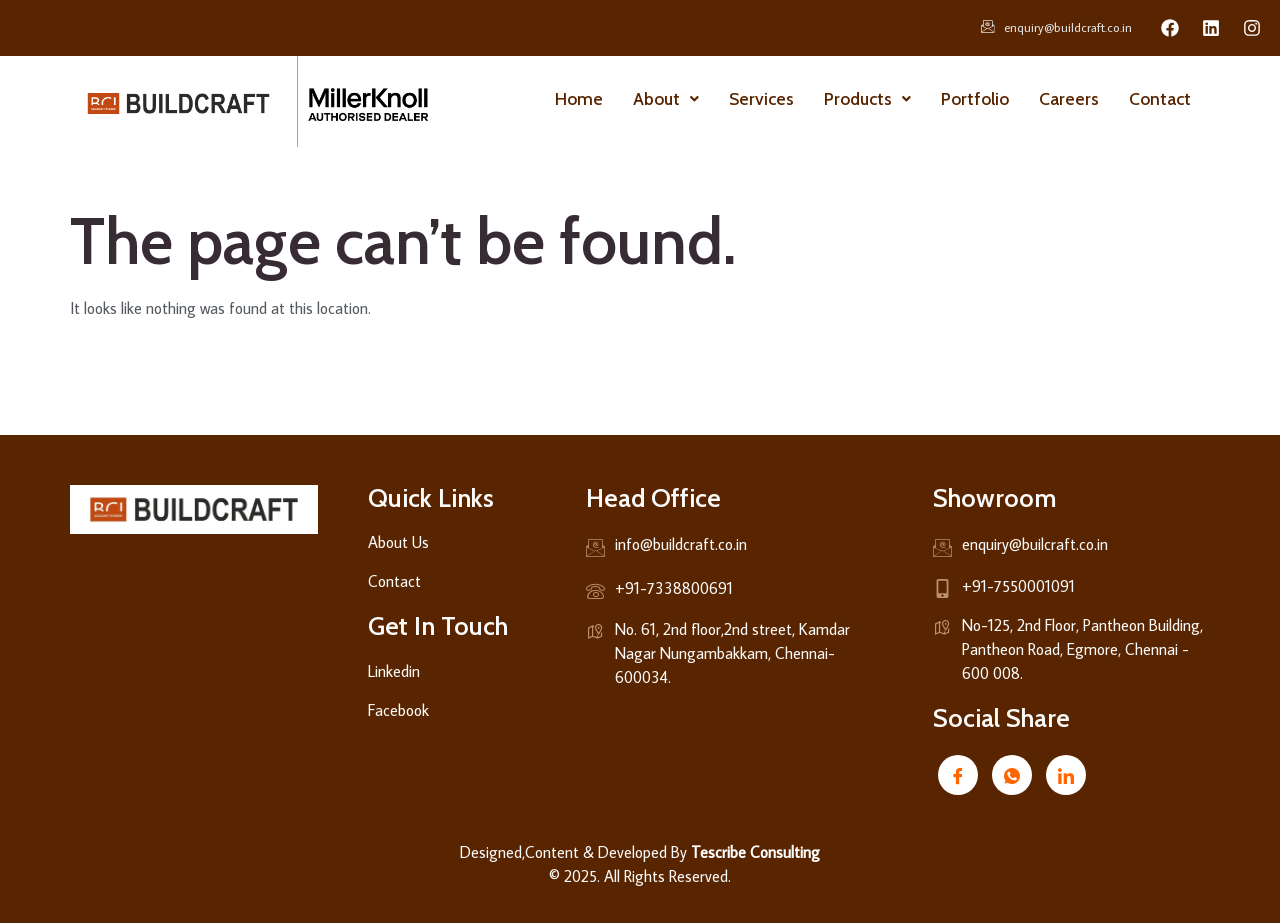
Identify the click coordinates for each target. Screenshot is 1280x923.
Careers (1069, 98)
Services (761, 98)
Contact (1160, 98)
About (666, 98)
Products (867, 98)
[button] (666, 99)
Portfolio (975, 98)
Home (579, 98)
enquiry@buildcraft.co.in (1056, 28)
